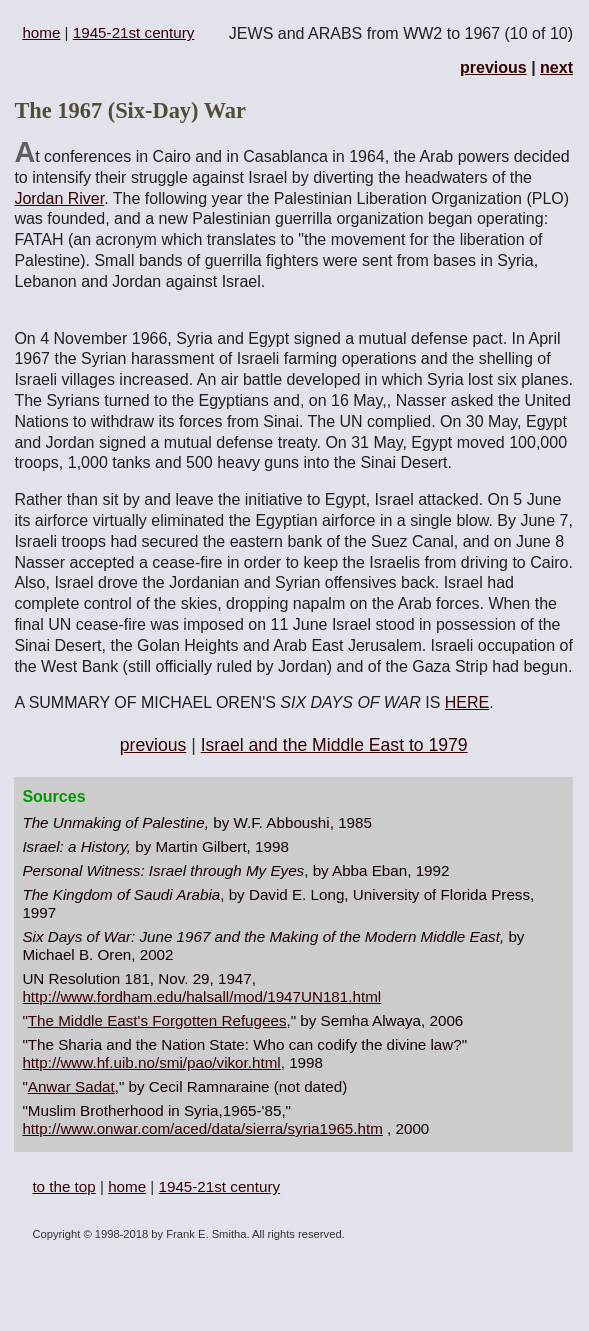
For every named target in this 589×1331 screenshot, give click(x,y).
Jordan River (59, 198)
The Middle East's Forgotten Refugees (157, 1020)
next (556, 67)
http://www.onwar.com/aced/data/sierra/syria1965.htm (202, 1128)
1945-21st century (134, 32)
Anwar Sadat (71, 1086)
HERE (467, 702)
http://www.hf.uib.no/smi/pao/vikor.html (151, 1062)
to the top (63, 1186)
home (41, 32)
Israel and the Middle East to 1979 (334, 745)
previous (493, 67)
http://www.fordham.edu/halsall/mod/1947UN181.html (201, 996)
